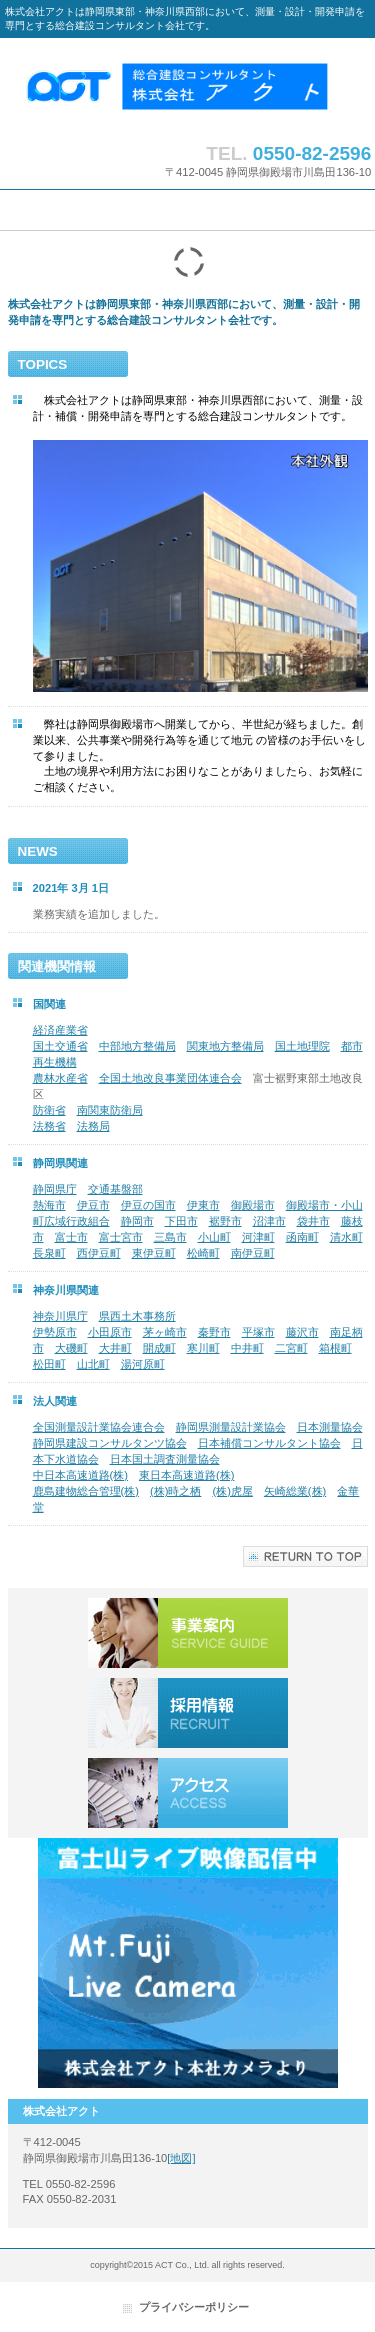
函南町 (302, 1237)
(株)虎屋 (232, 1491)
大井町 (115, 1348)
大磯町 (71, 1348)
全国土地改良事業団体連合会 (170, 1078)
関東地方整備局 (225, 1046)
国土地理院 (302, 1046)
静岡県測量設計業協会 (231, 1427)
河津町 (258, 1237)
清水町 (346, 1237)
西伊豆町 (99, 1253)
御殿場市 (253, 1205)
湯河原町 (143, 1364)
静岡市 (137, 1221)
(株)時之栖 (175, 1491)
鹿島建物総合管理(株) (86, 1491)
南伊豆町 (253, 1253)
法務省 (49, 1126)
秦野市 (214, 1332)
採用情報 (188, 1713)
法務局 (93, 1126)
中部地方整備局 (137, 1046)
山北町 (93, 1364)
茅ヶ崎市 (165, 1332)
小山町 (214, 1237)
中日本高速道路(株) (80, 1475)
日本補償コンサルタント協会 (269, 1443)
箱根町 (335, 1348)
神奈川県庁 (60, 1316)
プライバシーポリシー (194, 2307)
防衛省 (49, 1110)
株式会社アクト (188, 85)
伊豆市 (93, 1205)
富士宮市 (121, 1237)
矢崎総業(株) (295, 1491)
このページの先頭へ (305, 1556)
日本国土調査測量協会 (165, 1459)
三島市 (170, 1237)
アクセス (188, 1793)
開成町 (159, 1348)
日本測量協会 (330, 1427)
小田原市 (110, 1332)
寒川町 (203, 1348)
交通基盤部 (115, 1189)
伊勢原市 (55, 1332)
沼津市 (269, 1221)
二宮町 (291, 1348)
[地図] (181, 2158)
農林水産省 (60, 1078)
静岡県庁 (55, 1189)
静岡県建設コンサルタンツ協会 (110, 1443)
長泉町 (49, 1253)
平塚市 (258, 1332)
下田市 (181, 1221)
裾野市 (225, 1221)
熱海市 (49, 1205)
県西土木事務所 (137, 1316)
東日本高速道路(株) (186, 1475)
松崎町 (203, 1253)
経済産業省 (60, 1030)
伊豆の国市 (148, 1205)
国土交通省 (60, 1046)
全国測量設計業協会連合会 (99, 1427)
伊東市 (203, 1205)
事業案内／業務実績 (188, 1633)
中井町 (247, 1348)
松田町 (49, 1364)
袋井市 (313, 1221)
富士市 (71, 1237)
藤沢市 (302, 1332)
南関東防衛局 (110, 1110)
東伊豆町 (154, 1253)
